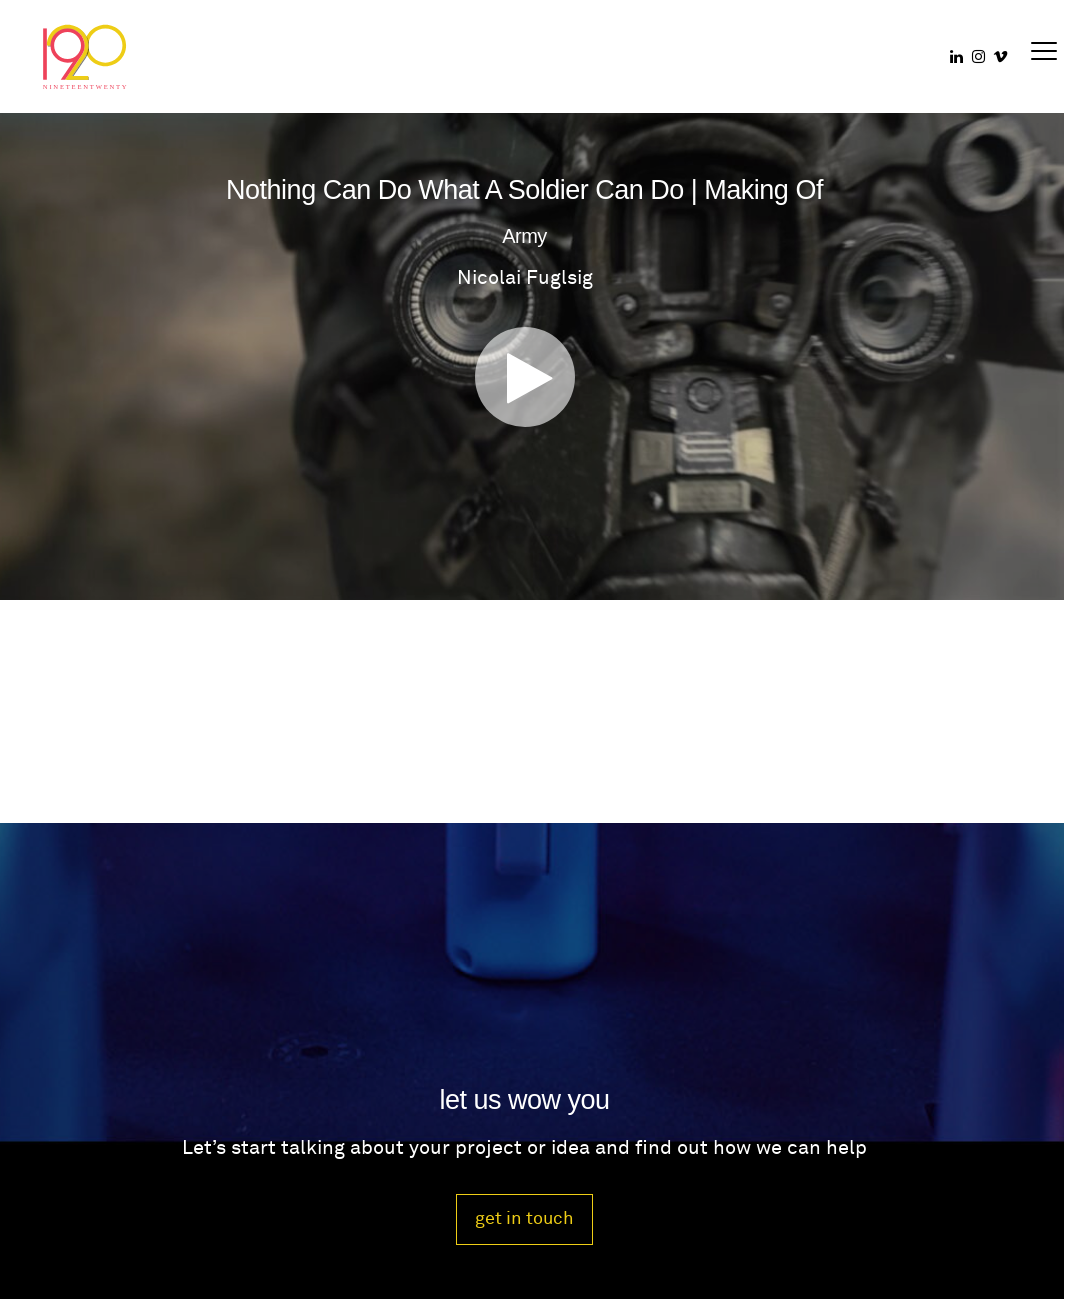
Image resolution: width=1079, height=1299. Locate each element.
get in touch (524, 1218)
